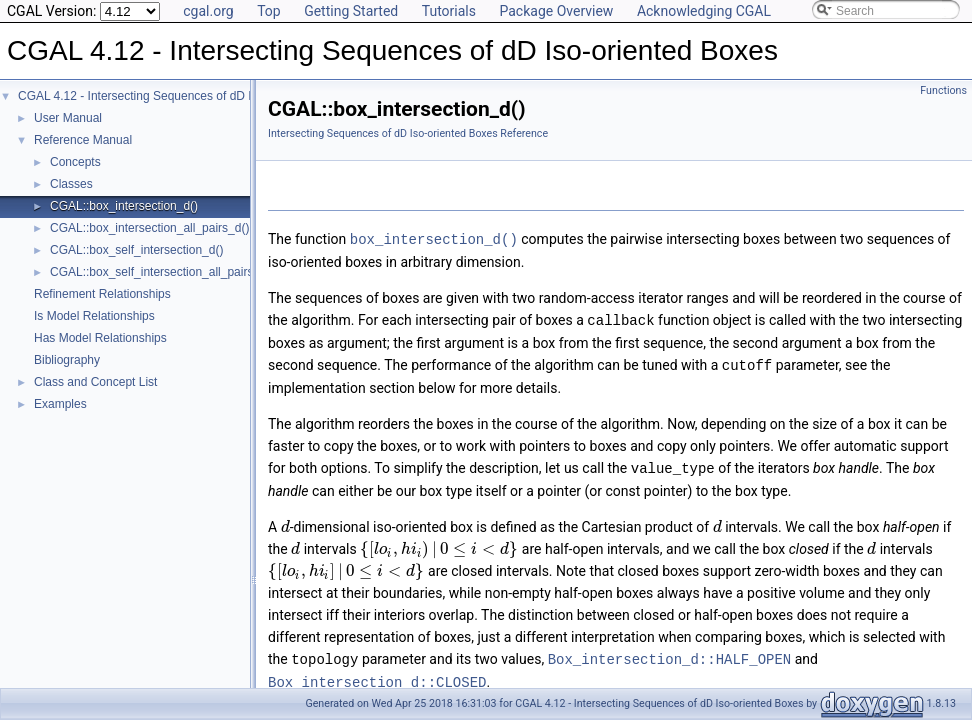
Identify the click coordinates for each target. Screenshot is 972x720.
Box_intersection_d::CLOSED (377, 676)
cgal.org (208, 11)
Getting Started (351, 11)
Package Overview (556, 11)
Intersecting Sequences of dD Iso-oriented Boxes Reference (408, 133)
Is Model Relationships (94, 316)
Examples (60, 404)
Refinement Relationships (102, 294)
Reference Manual (83, 140)
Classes (71, 184)
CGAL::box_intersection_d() (124, 206)
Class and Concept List (95, 382)
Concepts (75, 162)
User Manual (68, 118)
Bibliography (67, 360)
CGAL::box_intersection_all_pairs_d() (149, 228)
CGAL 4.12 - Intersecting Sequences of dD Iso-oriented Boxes (183, 96)
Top (269, 11)
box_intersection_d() (434, 238)
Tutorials (449, 11)
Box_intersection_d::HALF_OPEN (670, 654)
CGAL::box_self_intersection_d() (136, 250)
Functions (943, 90)
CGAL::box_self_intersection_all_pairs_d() (162, 272)
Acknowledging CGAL (704, 11)
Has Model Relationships (100, 338)
